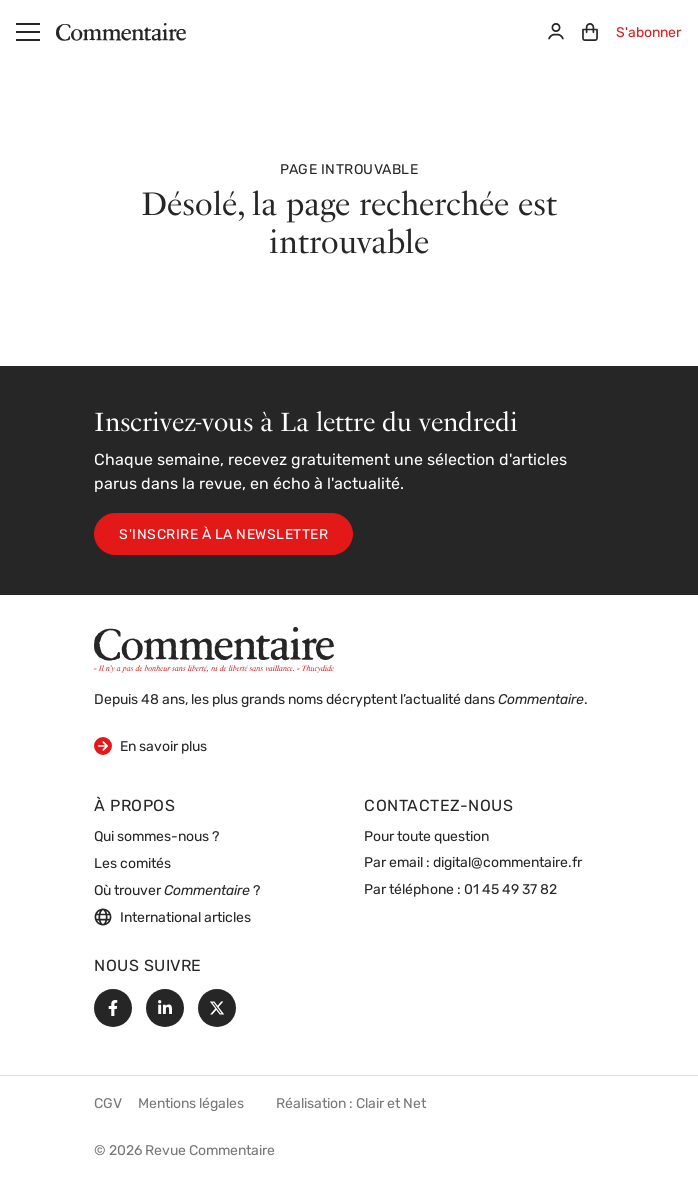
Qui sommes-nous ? (156, 837)
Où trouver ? (177, 891)
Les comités (132, 864)
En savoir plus (150, 745)
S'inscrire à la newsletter (223, 535)
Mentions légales (191, 1104)
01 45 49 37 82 (510, 890)
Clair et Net (391, 1104)
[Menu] (28, 32)
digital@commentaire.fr (507, 863)
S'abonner (648, 33)
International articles (172, 917)
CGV (108, 1104)
